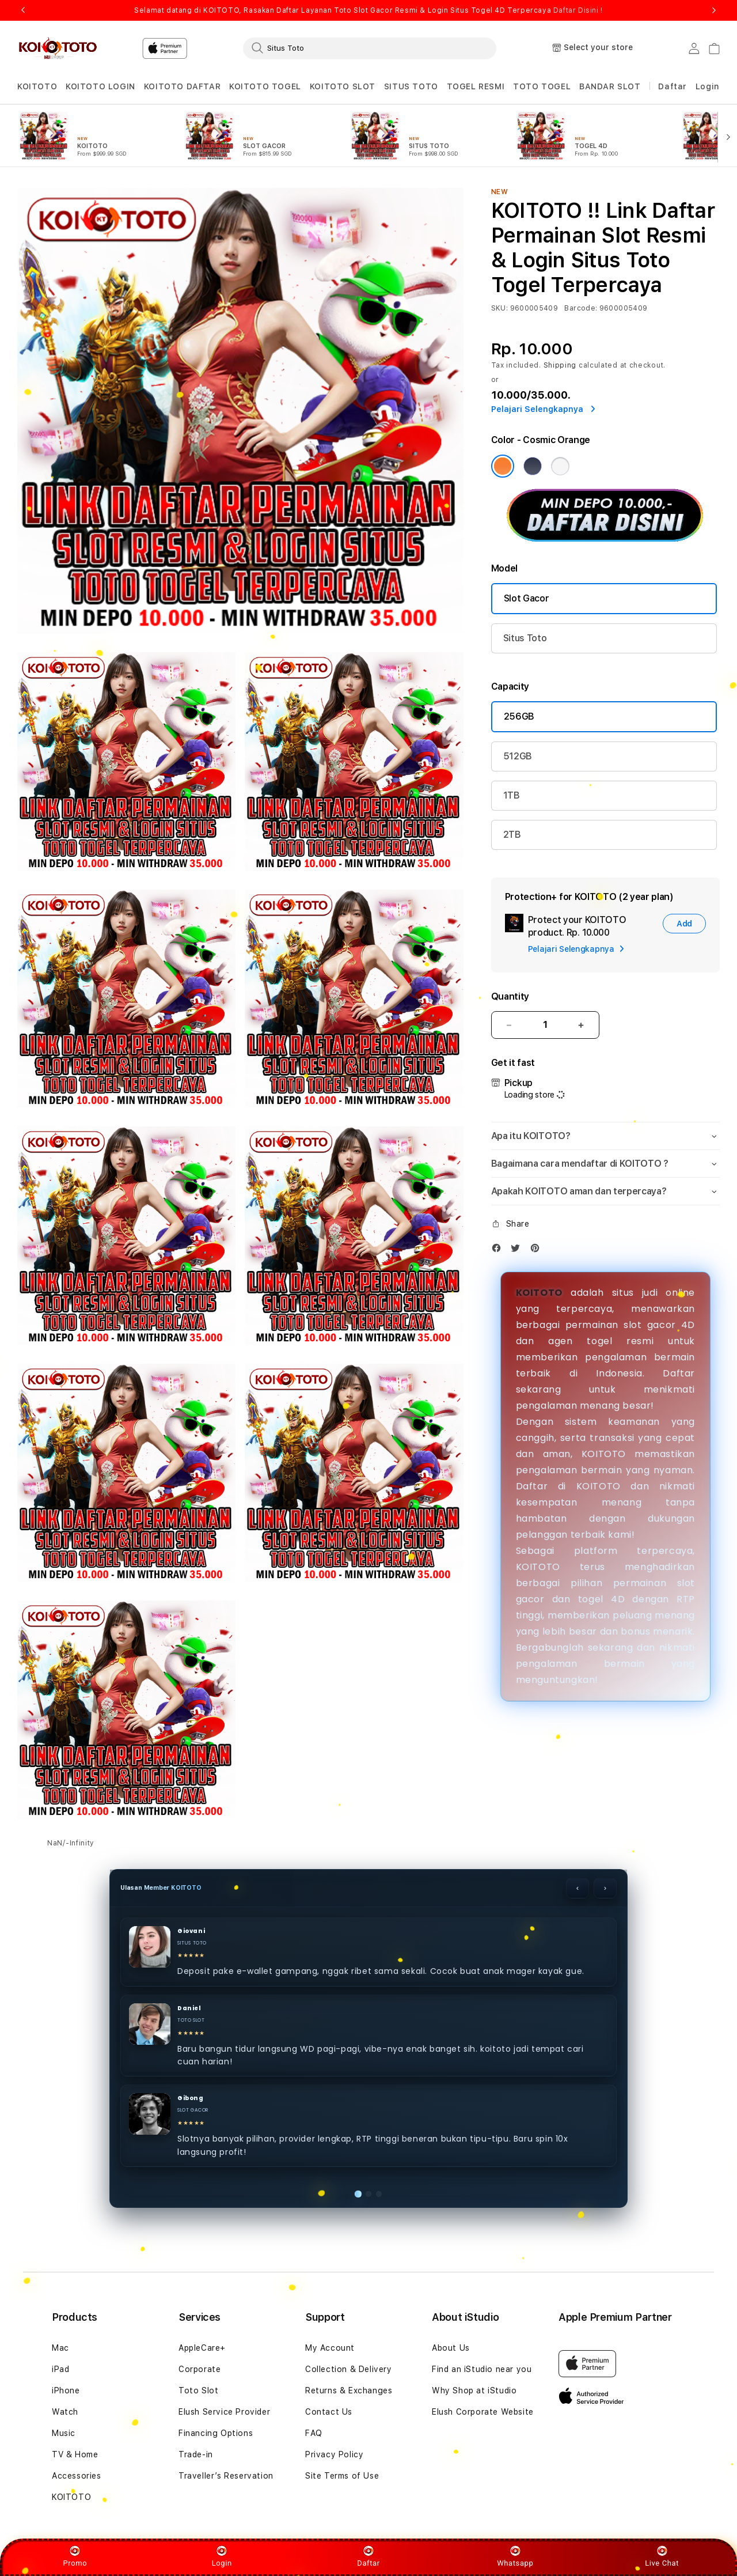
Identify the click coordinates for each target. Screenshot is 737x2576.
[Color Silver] (560, 466)
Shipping (560, 365)
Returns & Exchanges (348, 2390)
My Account (330, 2347)
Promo (75, 2556)
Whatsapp (515, 2556)
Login (222, 2556)
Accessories (76, 2475)
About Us (451, 2347)
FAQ (313, 2433)
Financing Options (215, 2433)
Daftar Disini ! (578, 10)
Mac (60, 2347)
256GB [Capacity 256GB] (519, 716)
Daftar (368, 2556)
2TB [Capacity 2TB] (512, 834)
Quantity (510, 996)
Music (63, 2433)
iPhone (66, 2390)
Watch (65, 2411)
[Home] (57, 48)
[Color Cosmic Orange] (502, 466)
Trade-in (195, 2454)
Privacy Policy (334, 2454)
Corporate (199, 2369)
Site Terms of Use (342, 2475)
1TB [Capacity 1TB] (511, 795)
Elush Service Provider (224, 2411)
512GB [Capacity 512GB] (517, 756)
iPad (60, 2369)
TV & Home (75, 2454)
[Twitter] (518, 1250)
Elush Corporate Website (483, 2411)
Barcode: (580, 308)
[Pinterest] (538, 1250)
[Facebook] (499, 1250)
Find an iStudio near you (481, 2369)
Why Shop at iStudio (474, 2390)
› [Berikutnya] (605, 1887)
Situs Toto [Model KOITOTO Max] (525, 638)
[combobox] (369, 47)
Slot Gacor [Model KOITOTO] (526, 598)
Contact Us (328, 2411)
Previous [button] (23, 10)
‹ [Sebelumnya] (577, 1887)
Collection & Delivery (348, 2369)
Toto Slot (198, 2390)
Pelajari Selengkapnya (543, 409)
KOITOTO (539, 1292)
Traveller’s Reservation (225, 2475)
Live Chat (662, 2556)
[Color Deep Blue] (532, 466)
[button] (37, 87)
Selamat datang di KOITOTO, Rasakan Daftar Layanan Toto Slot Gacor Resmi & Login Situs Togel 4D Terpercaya (368, 10)
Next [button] (714, 10)
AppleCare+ (202, 2347)
